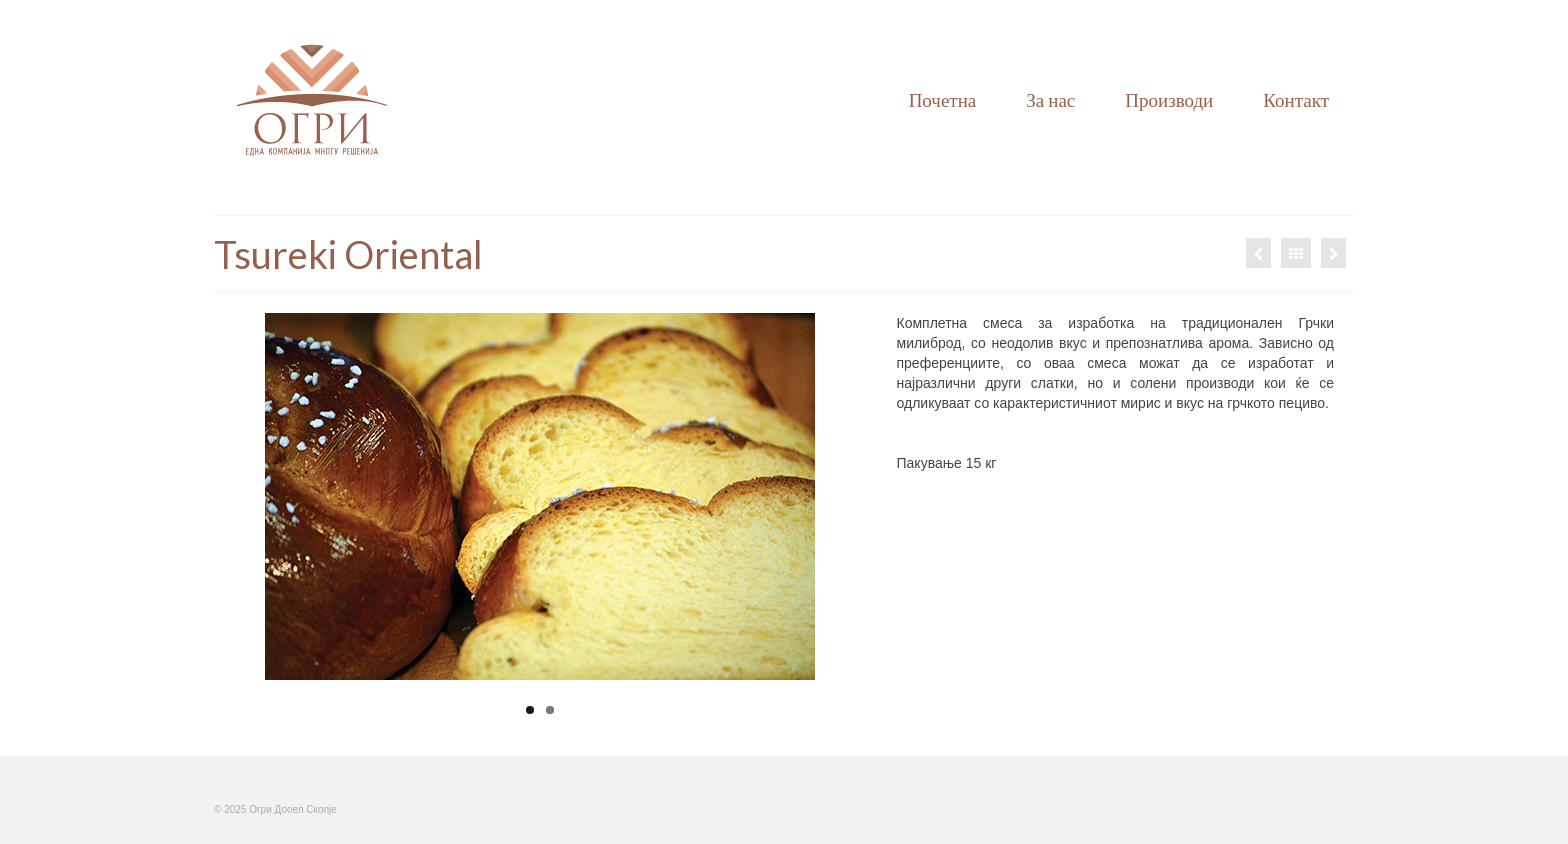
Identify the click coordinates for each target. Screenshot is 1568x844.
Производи (1169, 99)
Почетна (943, 99)
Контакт (1296, 99)
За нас (1050, 99)
